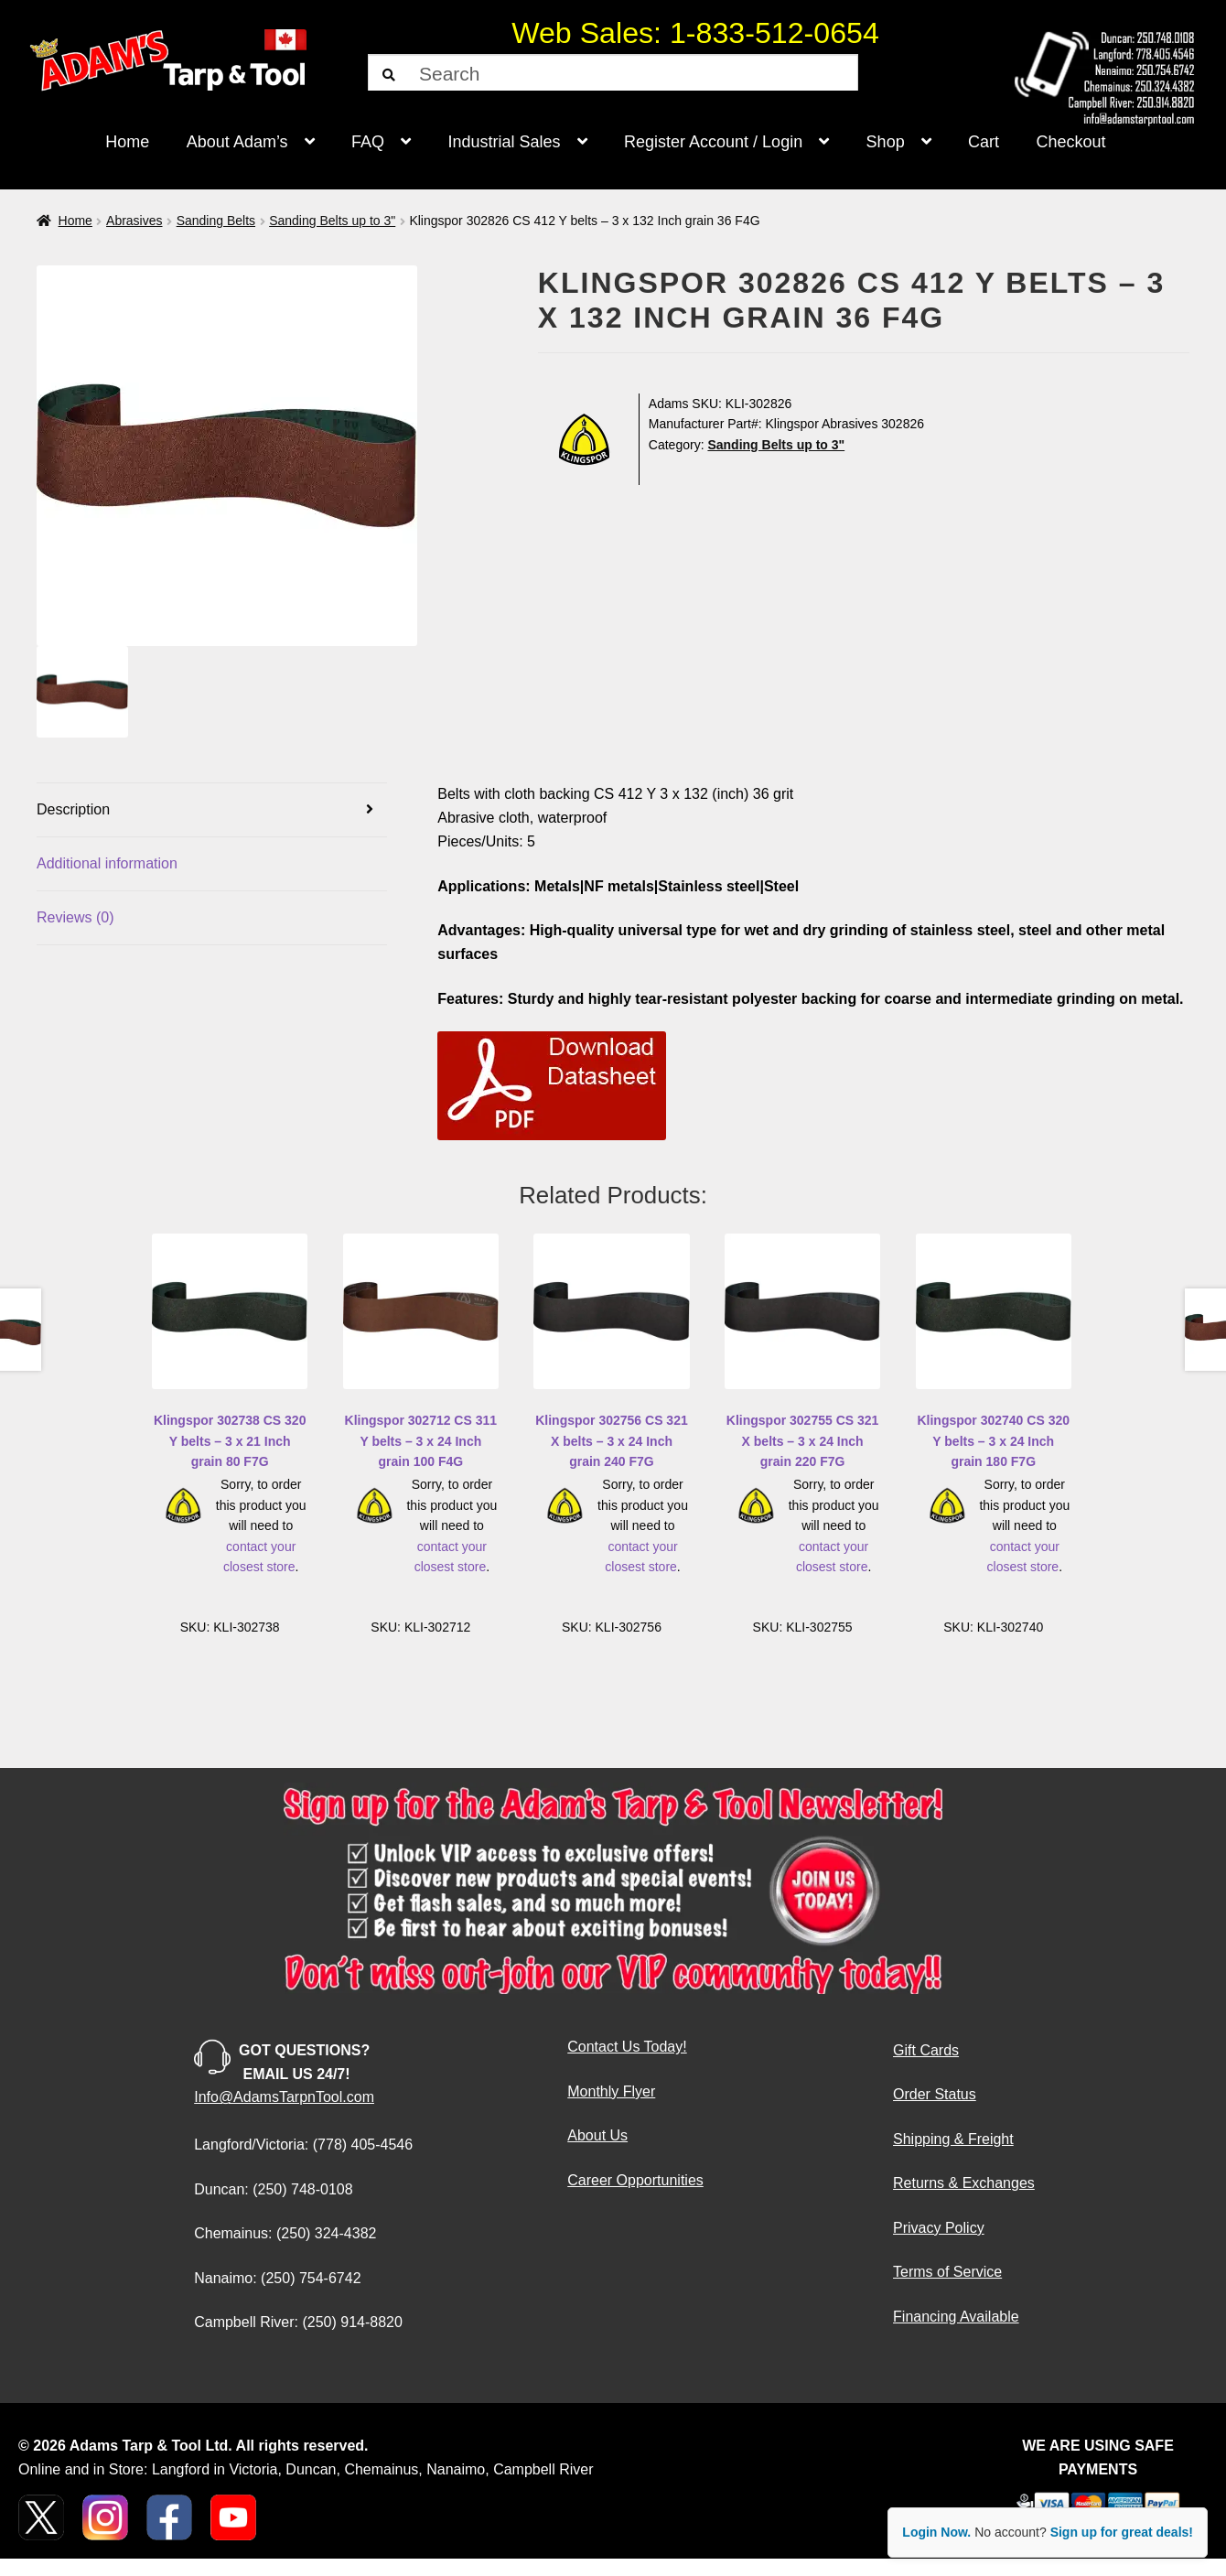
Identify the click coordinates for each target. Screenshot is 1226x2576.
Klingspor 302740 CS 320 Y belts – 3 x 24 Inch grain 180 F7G (993, 1441)
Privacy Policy (938, 2228)
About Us (597, 2135)
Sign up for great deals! (1121, 2532)
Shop (885, 142)
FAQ (367, 142)
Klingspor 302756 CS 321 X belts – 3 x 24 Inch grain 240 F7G (611, 1441)
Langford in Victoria (215, 2469)
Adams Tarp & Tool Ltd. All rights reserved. (219, 2445)
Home (127, 142)
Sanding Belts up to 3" (332, 220)
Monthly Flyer (611, 2091)
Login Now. (936, 2532)
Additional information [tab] (107, 863)
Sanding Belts (216, 220)
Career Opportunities (635, 2180)
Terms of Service (947, 2272)
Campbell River (543, 2469)
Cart (983, 142)
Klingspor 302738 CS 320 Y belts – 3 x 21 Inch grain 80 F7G (230, 1441)
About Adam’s (237, 142)
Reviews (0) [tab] (75, 917)
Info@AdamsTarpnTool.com (284, 2097)
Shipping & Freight (953, 2139)
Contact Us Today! (626, 2046)
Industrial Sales (504, 142)
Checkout (1071, 142)
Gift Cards (926, 2050)
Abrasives (134, 220)
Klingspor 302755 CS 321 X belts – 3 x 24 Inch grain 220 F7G (802, 1441)
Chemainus (381, 2469)
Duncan (310, 2469)
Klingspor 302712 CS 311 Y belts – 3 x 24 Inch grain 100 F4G (421, 1441)
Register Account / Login (713, 142)
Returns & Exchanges (964, 2183)
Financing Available (956, 2316)
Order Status (934, 2094)
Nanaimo (455, 2469)
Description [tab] (73, 809)
